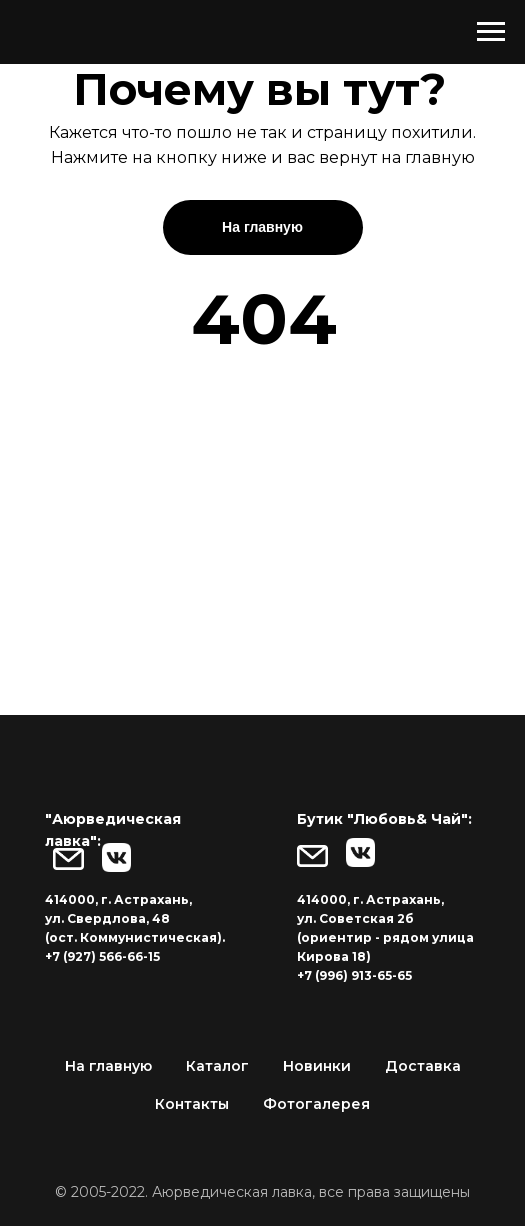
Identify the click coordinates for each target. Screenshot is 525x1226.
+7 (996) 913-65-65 (354, 975)
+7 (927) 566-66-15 (102, 956)
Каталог (217, 1066)
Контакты (192, 1104)
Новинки (317, 1066)
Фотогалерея (316, 1104)
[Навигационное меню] (491, 32)
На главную (108, 1066)
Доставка (423, 1066)
